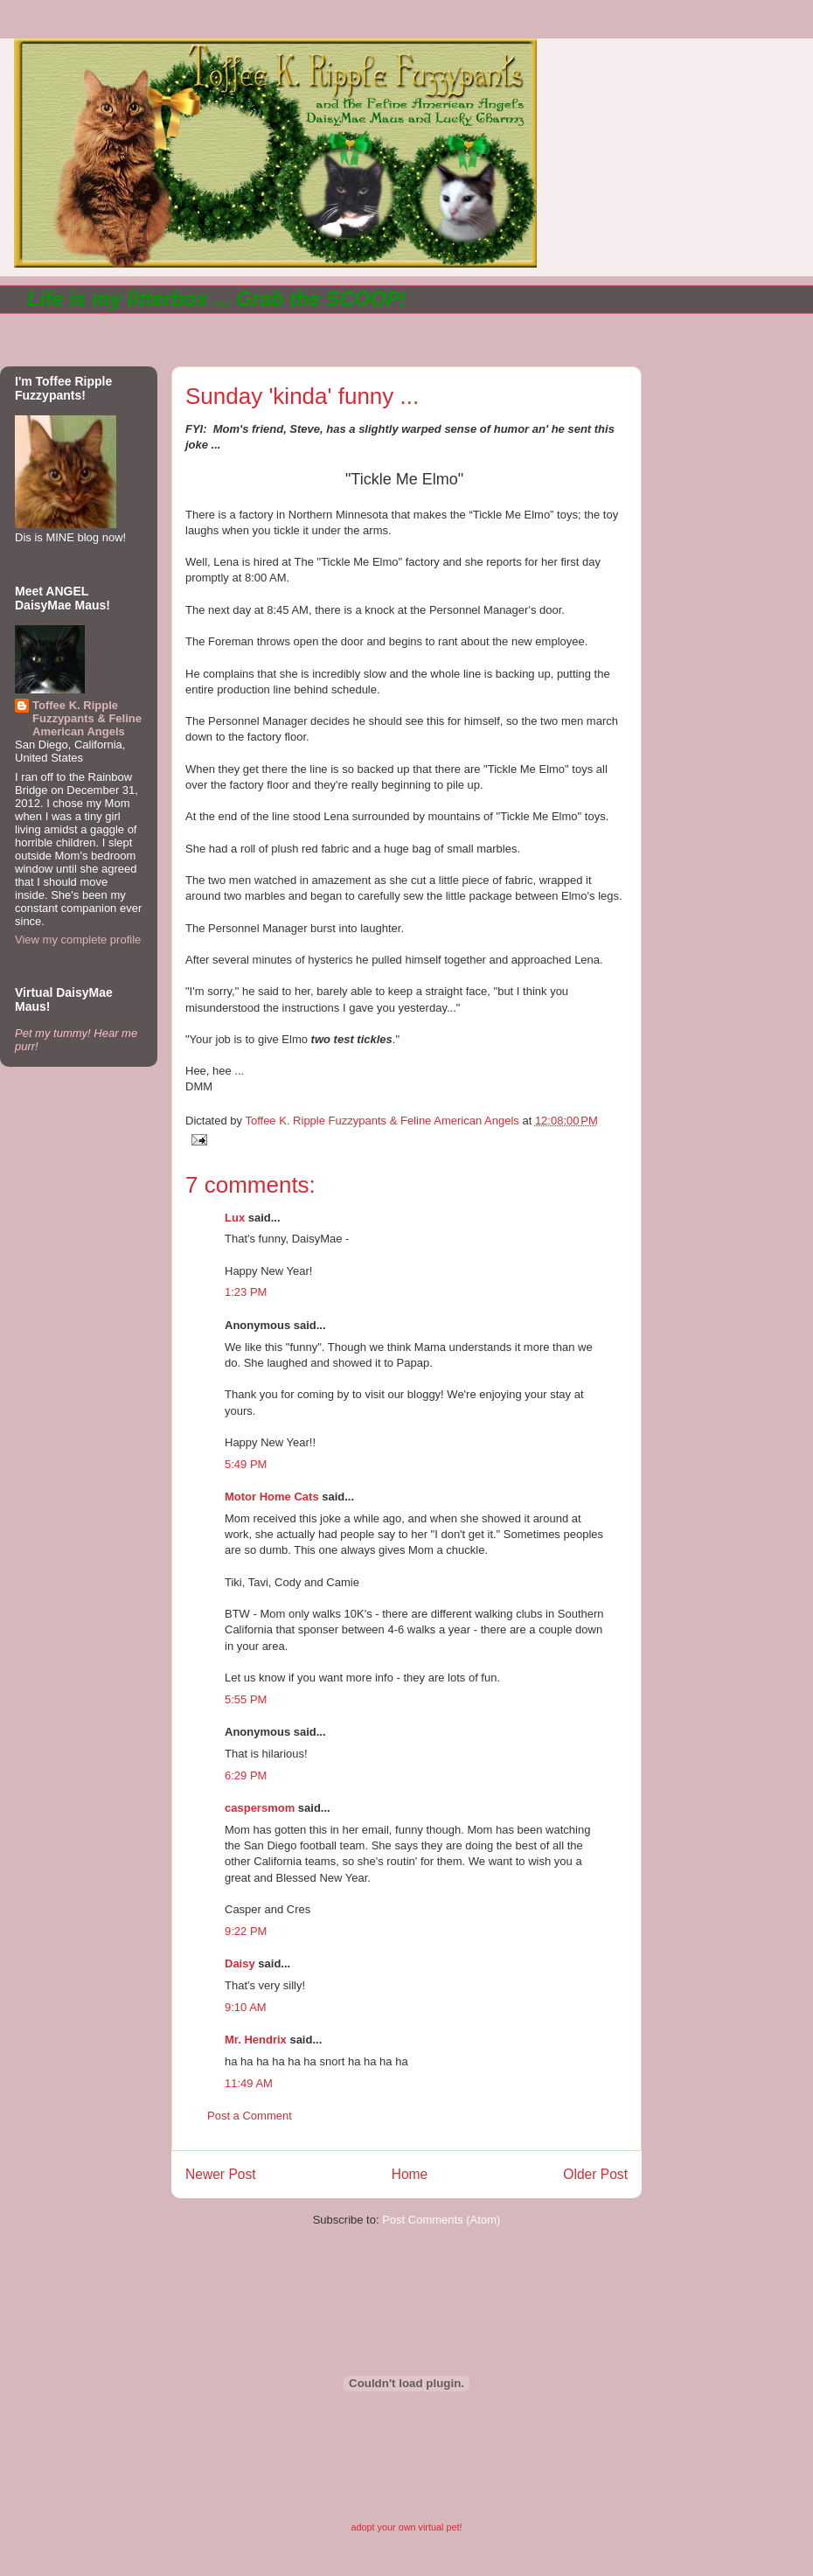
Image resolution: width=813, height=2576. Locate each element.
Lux (235, 1217)
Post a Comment (249, 2115)
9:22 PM (246, 1931)
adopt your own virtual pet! (406, 2527)
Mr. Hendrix (256, 2039)
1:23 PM (246, 1291)
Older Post (595, 2174)
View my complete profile (78, 939)
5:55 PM (246, 1699)
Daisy (240, 1963)
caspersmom (260, 1807)
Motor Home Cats (272, 1496)
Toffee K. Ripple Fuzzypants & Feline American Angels (87, 718)
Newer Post (220, 2174)
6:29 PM (246, 1775)
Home (410, 2174)
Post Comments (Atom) (441, 2219)
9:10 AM (246, 2007)
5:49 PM (246, 1464)
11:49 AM (249, 2083)
